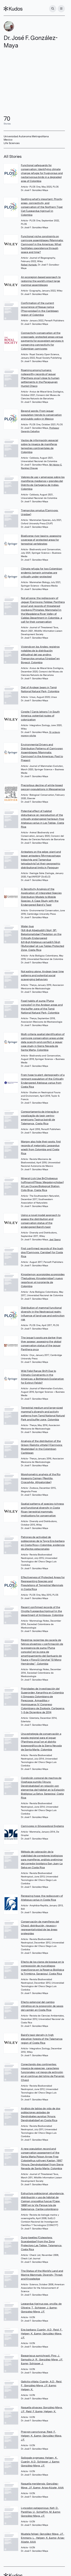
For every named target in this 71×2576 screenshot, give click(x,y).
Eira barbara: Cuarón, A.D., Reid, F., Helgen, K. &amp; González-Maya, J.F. (42, 2333)
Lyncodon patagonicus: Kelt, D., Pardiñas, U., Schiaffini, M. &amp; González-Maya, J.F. (41, 2511)
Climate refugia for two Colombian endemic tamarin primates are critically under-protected (41, 572)
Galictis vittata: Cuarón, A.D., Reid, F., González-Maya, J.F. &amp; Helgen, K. (41, 2385)
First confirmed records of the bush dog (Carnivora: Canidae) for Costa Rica (42, 1252)
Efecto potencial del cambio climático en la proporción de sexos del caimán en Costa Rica (42, 2006)
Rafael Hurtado (29, 264)
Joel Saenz (55, 1239)
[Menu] (61, 8)
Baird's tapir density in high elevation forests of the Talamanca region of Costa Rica (41, 2038)
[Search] (52, 8)
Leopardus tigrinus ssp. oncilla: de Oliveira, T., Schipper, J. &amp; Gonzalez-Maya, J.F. (41, 2307)
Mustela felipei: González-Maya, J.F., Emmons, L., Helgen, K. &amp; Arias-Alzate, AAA (43, 2537)
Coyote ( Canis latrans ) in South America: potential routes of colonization (40, 715)
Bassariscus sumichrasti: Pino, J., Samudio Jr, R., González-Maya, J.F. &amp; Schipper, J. (42, 2359)
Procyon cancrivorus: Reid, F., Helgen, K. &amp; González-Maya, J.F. (41, 2435)
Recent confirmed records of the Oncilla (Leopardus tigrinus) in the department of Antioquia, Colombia (42, 1611)
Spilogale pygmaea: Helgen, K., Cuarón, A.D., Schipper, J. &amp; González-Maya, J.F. (40, 2461)
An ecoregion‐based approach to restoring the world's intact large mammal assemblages (41, 281)
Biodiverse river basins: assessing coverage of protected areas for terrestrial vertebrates (41, 539)
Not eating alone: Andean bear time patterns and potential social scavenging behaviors (42, 975)
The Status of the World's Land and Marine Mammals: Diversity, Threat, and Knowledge (42, 2274)
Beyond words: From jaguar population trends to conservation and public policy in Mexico (41, 414)
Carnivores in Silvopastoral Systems (42, 1826)
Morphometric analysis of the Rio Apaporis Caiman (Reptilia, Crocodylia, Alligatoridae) (40, 1478)
